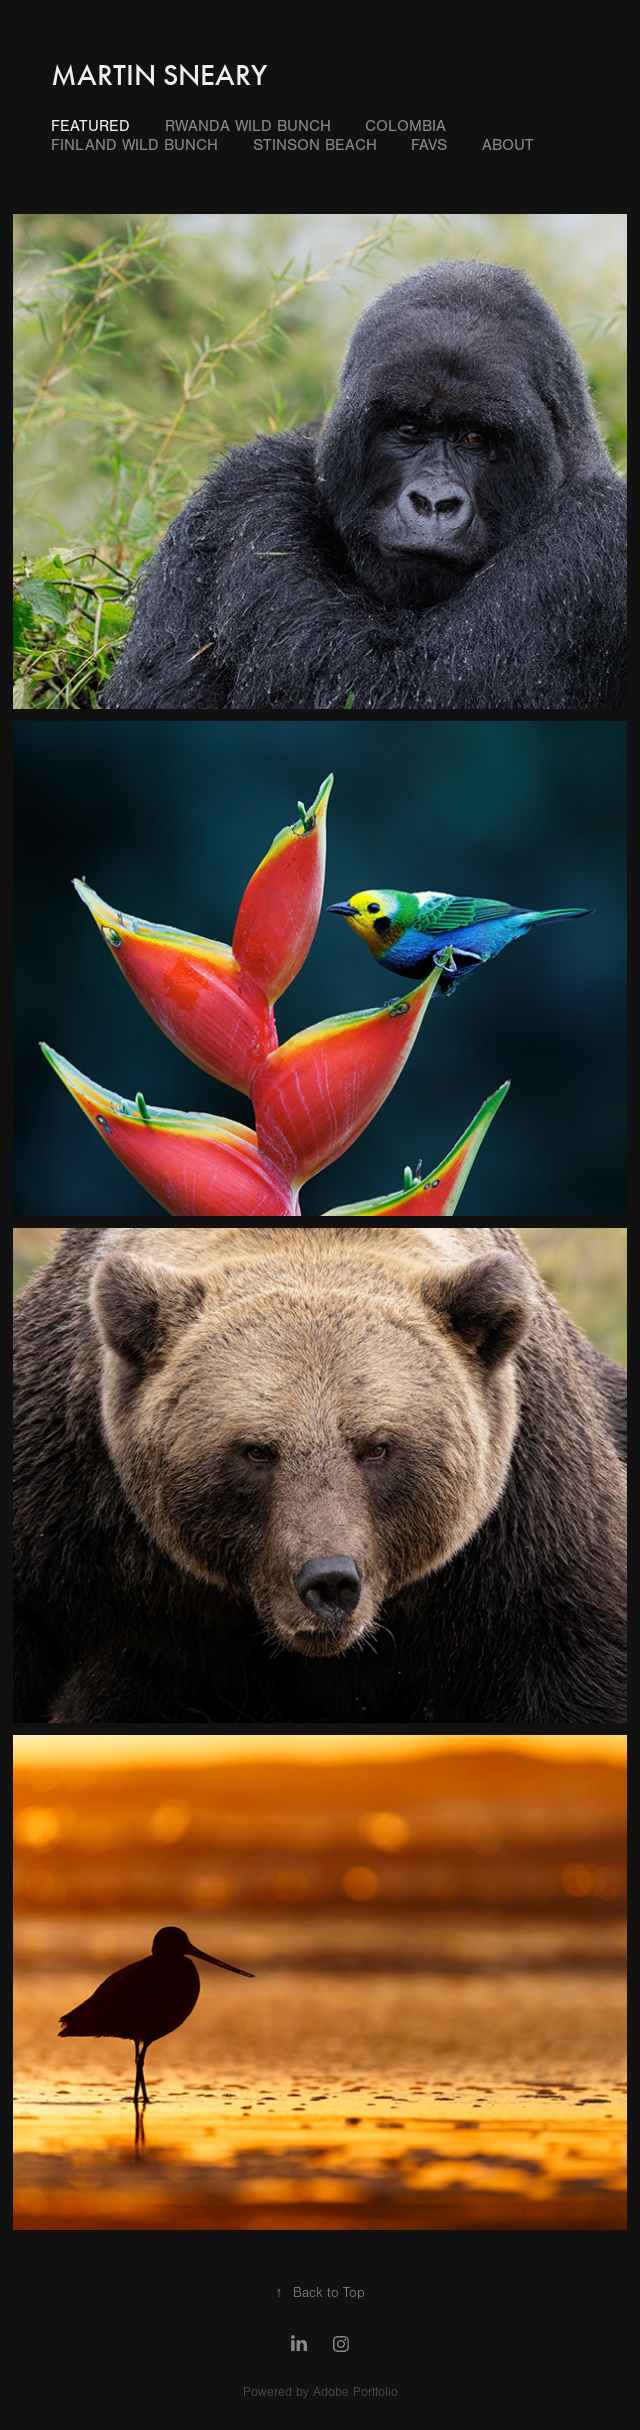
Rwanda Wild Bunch (248, 126)
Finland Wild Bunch (134, 145)
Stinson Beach (315, 145)
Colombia (405, 126)
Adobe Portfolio (355, 2392)
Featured (90, 126)
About (508, 145)
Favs (429, 145)
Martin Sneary (159, 75)
